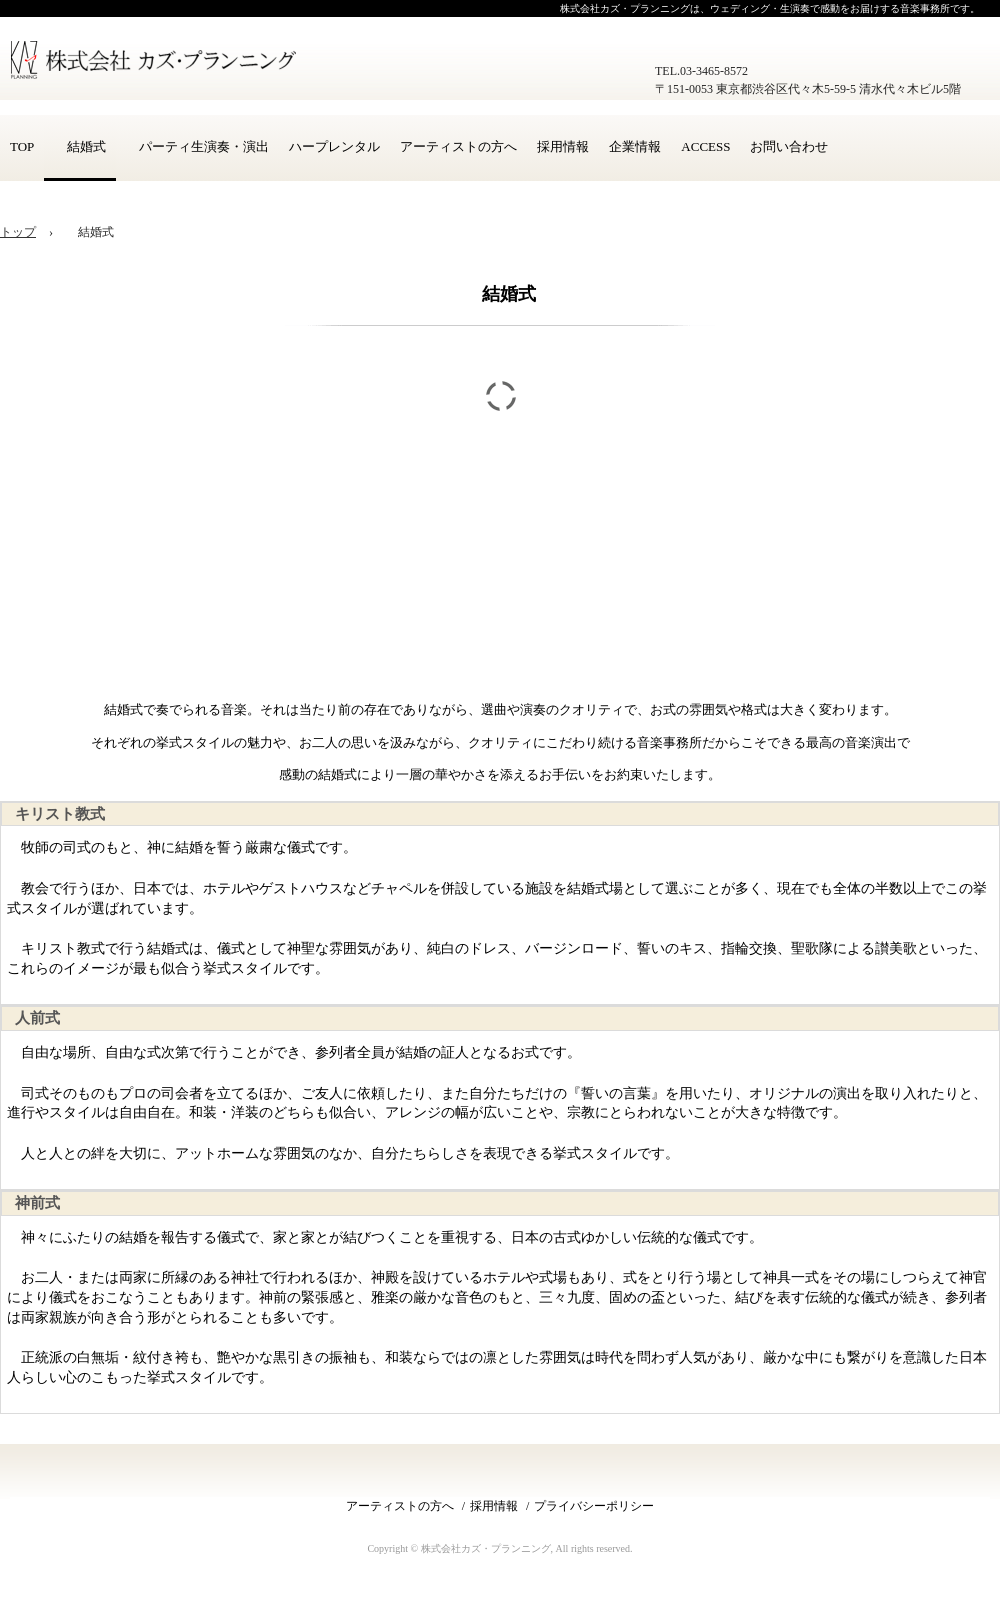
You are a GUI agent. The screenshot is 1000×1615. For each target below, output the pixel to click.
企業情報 (635, 146)
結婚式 (80, 146)
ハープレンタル (334, 146)
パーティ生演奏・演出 (197, 146)
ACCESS (705, 146)
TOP (22, 146)
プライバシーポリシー (594, 1506)
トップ (18, 232)
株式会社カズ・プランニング (165, 70)
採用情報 (563, 146)
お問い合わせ (789, 146)
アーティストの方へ (458, 146)
